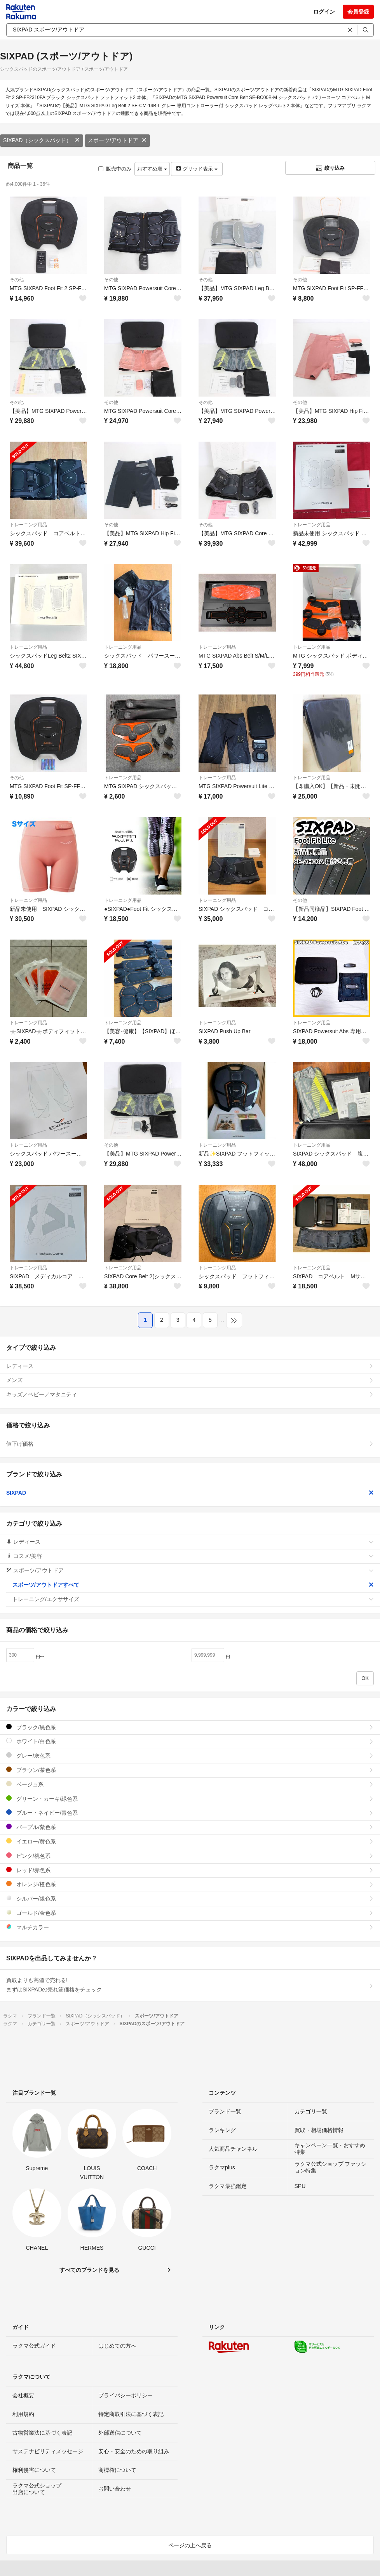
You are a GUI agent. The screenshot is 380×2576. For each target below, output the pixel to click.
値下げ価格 (190, 1444)
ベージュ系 (190, 1784)
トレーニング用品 (28, 524)
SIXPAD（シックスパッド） (41, 140)
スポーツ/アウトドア (117, 140)
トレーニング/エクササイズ (193, 1599)
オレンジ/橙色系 (190, 1884)
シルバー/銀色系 (190, 1898)
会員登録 (358, 12)
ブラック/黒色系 (190, 1727)
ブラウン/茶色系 (190, 1770)
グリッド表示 (196, 169)
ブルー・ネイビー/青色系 (190, 1812)
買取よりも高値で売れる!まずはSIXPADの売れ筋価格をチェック (190, 1985)
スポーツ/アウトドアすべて (193, 1585)
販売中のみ (114, 169)
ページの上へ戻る (190, 2545)
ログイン (324, 12)
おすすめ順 (152, 169)
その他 (17, 279)
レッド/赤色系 (190, 1870)
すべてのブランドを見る (89, 2270)
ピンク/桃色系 (190, 1855)
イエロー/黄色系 (190, 1841)
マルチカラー (190, 1927)
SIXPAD (190, 1493)
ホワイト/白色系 (190, 1741)
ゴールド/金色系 (190, 1912)
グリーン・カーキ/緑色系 (190, 1798)
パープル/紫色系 (190, 1827)
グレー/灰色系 (190, 1755)
